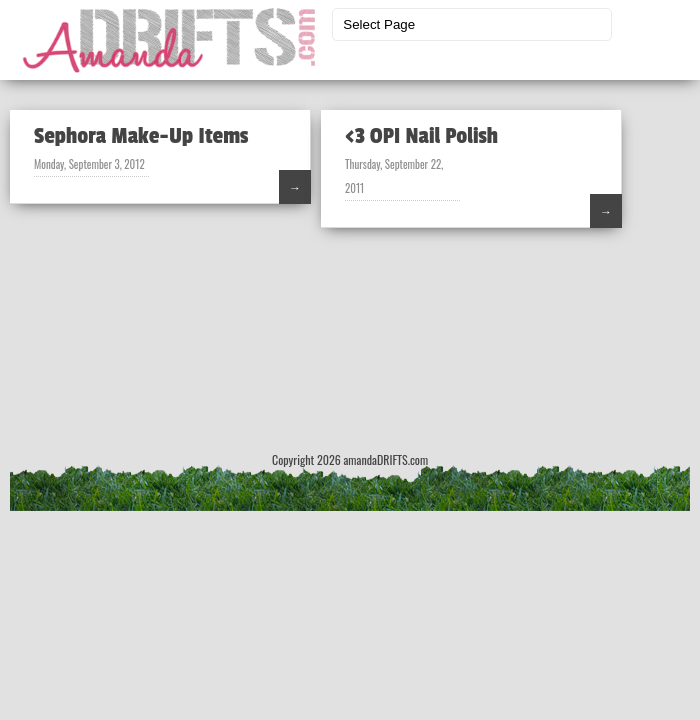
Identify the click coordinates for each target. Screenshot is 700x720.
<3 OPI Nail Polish (421, 136)
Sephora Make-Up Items (141, 136)
